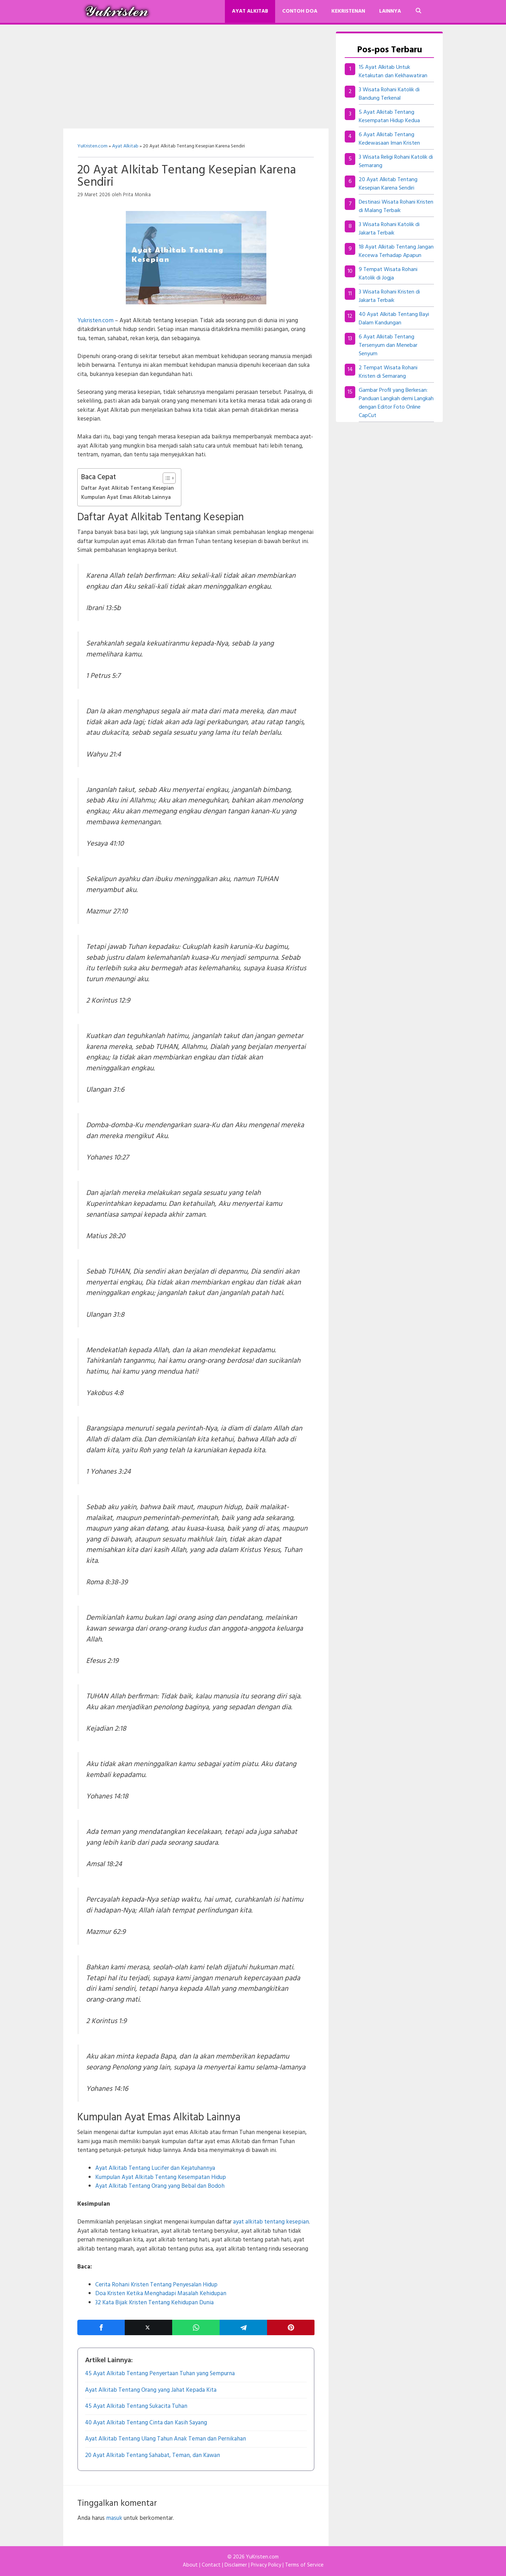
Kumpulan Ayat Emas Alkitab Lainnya (126, 497)
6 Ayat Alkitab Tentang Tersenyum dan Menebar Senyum (388, 345)
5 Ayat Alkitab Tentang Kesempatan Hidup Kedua (389, 116)
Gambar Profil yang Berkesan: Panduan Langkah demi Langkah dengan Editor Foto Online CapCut (396, 403)
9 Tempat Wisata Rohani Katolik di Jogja (388, 274)
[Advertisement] (196, 76)
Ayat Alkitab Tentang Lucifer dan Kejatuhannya (155, 2168)
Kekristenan (348, 11)
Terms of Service (304, 2565)
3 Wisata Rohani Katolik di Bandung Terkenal (389, 94)
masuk (114, 2518)
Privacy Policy (266, 2565)
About (190, 2565)
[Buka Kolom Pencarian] (418, 11)
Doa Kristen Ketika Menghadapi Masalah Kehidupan (160, 2293)
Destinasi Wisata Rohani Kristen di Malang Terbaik (396, 206)
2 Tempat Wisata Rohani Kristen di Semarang (388, 372)
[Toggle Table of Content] (165, 478)
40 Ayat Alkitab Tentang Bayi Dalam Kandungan (394, 319)
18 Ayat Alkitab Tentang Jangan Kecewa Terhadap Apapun (396, 251)
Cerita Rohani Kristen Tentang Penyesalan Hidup (156, 2285)
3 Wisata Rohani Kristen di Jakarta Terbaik (389, 296)
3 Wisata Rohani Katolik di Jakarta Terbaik (389, 229)
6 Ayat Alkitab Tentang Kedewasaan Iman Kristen (389, 139)
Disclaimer (236, 2565)
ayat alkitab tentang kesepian (271, 2222)
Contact (211, 2565)
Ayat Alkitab (250, 11)
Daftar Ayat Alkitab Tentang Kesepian (127, 488)
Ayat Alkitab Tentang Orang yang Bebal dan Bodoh (160, 2186)
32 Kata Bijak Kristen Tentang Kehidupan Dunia (154, 2302)
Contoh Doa (299, 11)
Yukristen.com (95, 320)
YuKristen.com (92, 146)
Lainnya (390, 11)
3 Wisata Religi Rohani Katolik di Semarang (396, 161)
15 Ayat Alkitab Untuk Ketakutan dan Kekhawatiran (393, 71)
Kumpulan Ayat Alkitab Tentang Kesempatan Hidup (160, 2177)
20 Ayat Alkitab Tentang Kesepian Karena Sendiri (388, 184)
